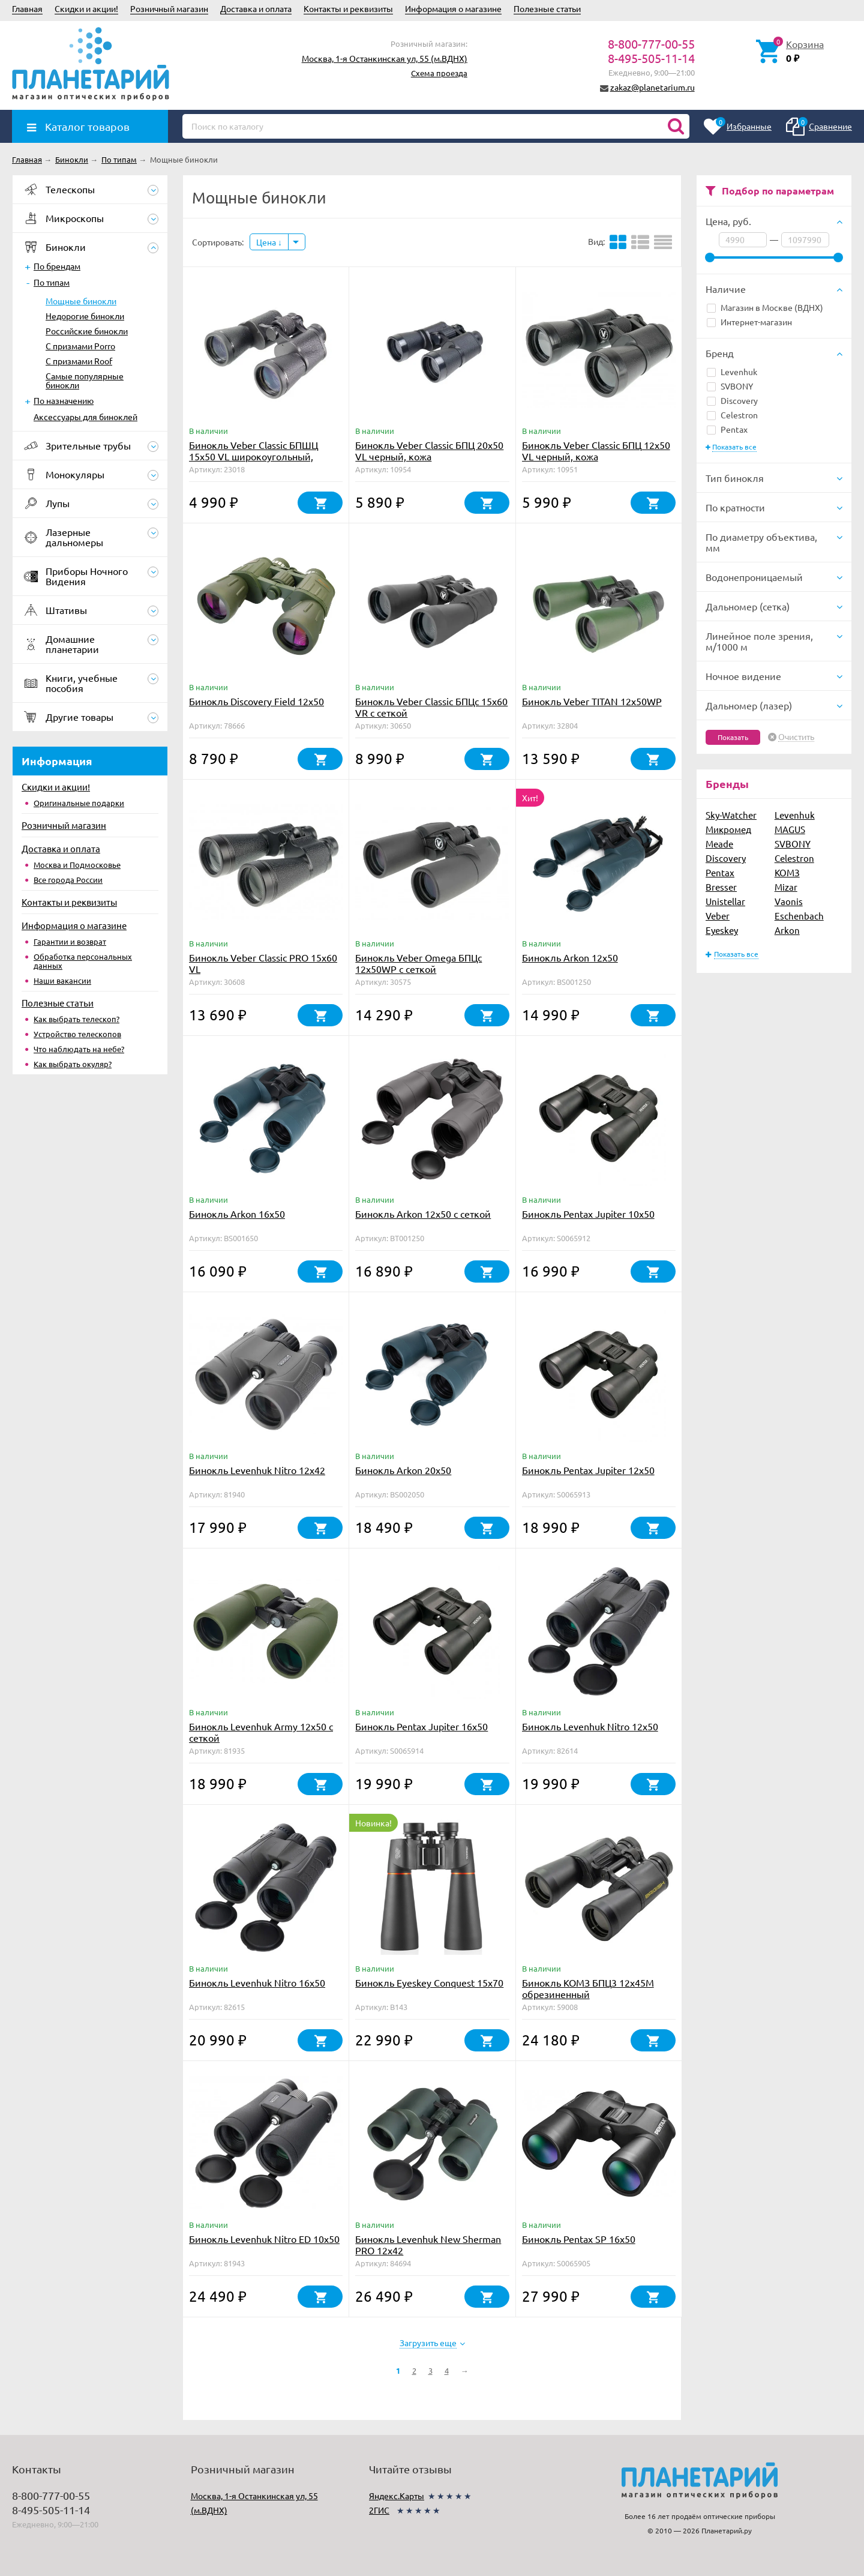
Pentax (727, 429)
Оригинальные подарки (79, 803)
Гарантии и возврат (70, 941)
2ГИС (379, 2510)
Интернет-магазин (749, 321)
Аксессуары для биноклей (85, 416)
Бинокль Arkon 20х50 (403, 1470)
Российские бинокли (87, 330)
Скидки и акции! (86, 8)
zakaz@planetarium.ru (652, 87)
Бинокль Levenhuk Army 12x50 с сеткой (261, 1732)
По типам (52, 282)
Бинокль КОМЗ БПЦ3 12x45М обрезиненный (588, 1988)
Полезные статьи (547, 8)
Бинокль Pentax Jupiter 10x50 (588, 1214)
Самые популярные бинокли (85, 380)
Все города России (68, 879)
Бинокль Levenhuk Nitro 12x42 (257, 1470)
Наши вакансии (62, 980)
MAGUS (790, 829)
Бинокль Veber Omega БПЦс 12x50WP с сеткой (418, 963)
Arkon (787, 930)
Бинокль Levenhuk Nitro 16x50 (257, 1982)
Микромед (728, 829)
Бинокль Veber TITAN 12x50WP (592, 701)
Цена (269, 241)
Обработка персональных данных (83, 961)
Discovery (732, 400)
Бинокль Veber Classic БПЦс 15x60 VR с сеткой (431, 706)
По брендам (57, 265)
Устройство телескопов (77, 1034)
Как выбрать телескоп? (76, 1019)
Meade (719, 843)
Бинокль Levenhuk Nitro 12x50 (590, 1726)
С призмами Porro (80, 345)
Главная (27, 8)
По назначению (64, 400)
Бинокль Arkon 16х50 (237, 1214)
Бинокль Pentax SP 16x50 (578, 2239)
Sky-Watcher (731, 814)
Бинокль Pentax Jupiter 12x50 (588, 1470)
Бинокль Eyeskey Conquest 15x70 (429, 1982)
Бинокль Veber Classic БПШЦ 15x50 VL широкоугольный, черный (253, 456)
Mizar (786, 886)
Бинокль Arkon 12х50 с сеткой (423, 1214)
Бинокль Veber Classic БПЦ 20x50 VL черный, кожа (429, 450)
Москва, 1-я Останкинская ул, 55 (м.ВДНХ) (384, 58)
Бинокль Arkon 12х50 (570, 957)
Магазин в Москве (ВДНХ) (765, 307)
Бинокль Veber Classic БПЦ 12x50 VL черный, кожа (596, 450)
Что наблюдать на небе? (79, 1049)
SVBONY (730, 386)
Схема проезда (439, 73)
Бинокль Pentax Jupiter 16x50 (421, 1726)
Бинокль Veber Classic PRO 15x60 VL (263, 963)
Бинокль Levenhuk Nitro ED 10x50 (264, 2239)
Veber (718, 915)
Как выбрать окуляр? (73, 1064)
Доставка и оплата (256, 8)
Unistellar (725, 901)
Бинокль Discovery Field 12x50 (256, 701)
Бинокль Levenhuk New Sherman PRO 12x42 (428, 2244)
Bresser (721, 886)
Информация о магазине (453, 8)
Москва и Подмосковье (77, 864)
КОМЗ (787, 872)
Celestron (732, 414)
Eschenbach (799, 915)
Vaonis (789, 901)
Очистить (796, 737)
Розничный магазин (169, 8)
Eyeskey (722, 930)
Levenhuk (732, 371)
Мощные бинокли (81, 300)
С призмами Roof (79, 360)
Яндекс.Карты (396, 2495)
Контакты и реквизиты (348, 8)
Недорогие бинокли (85, 315)
